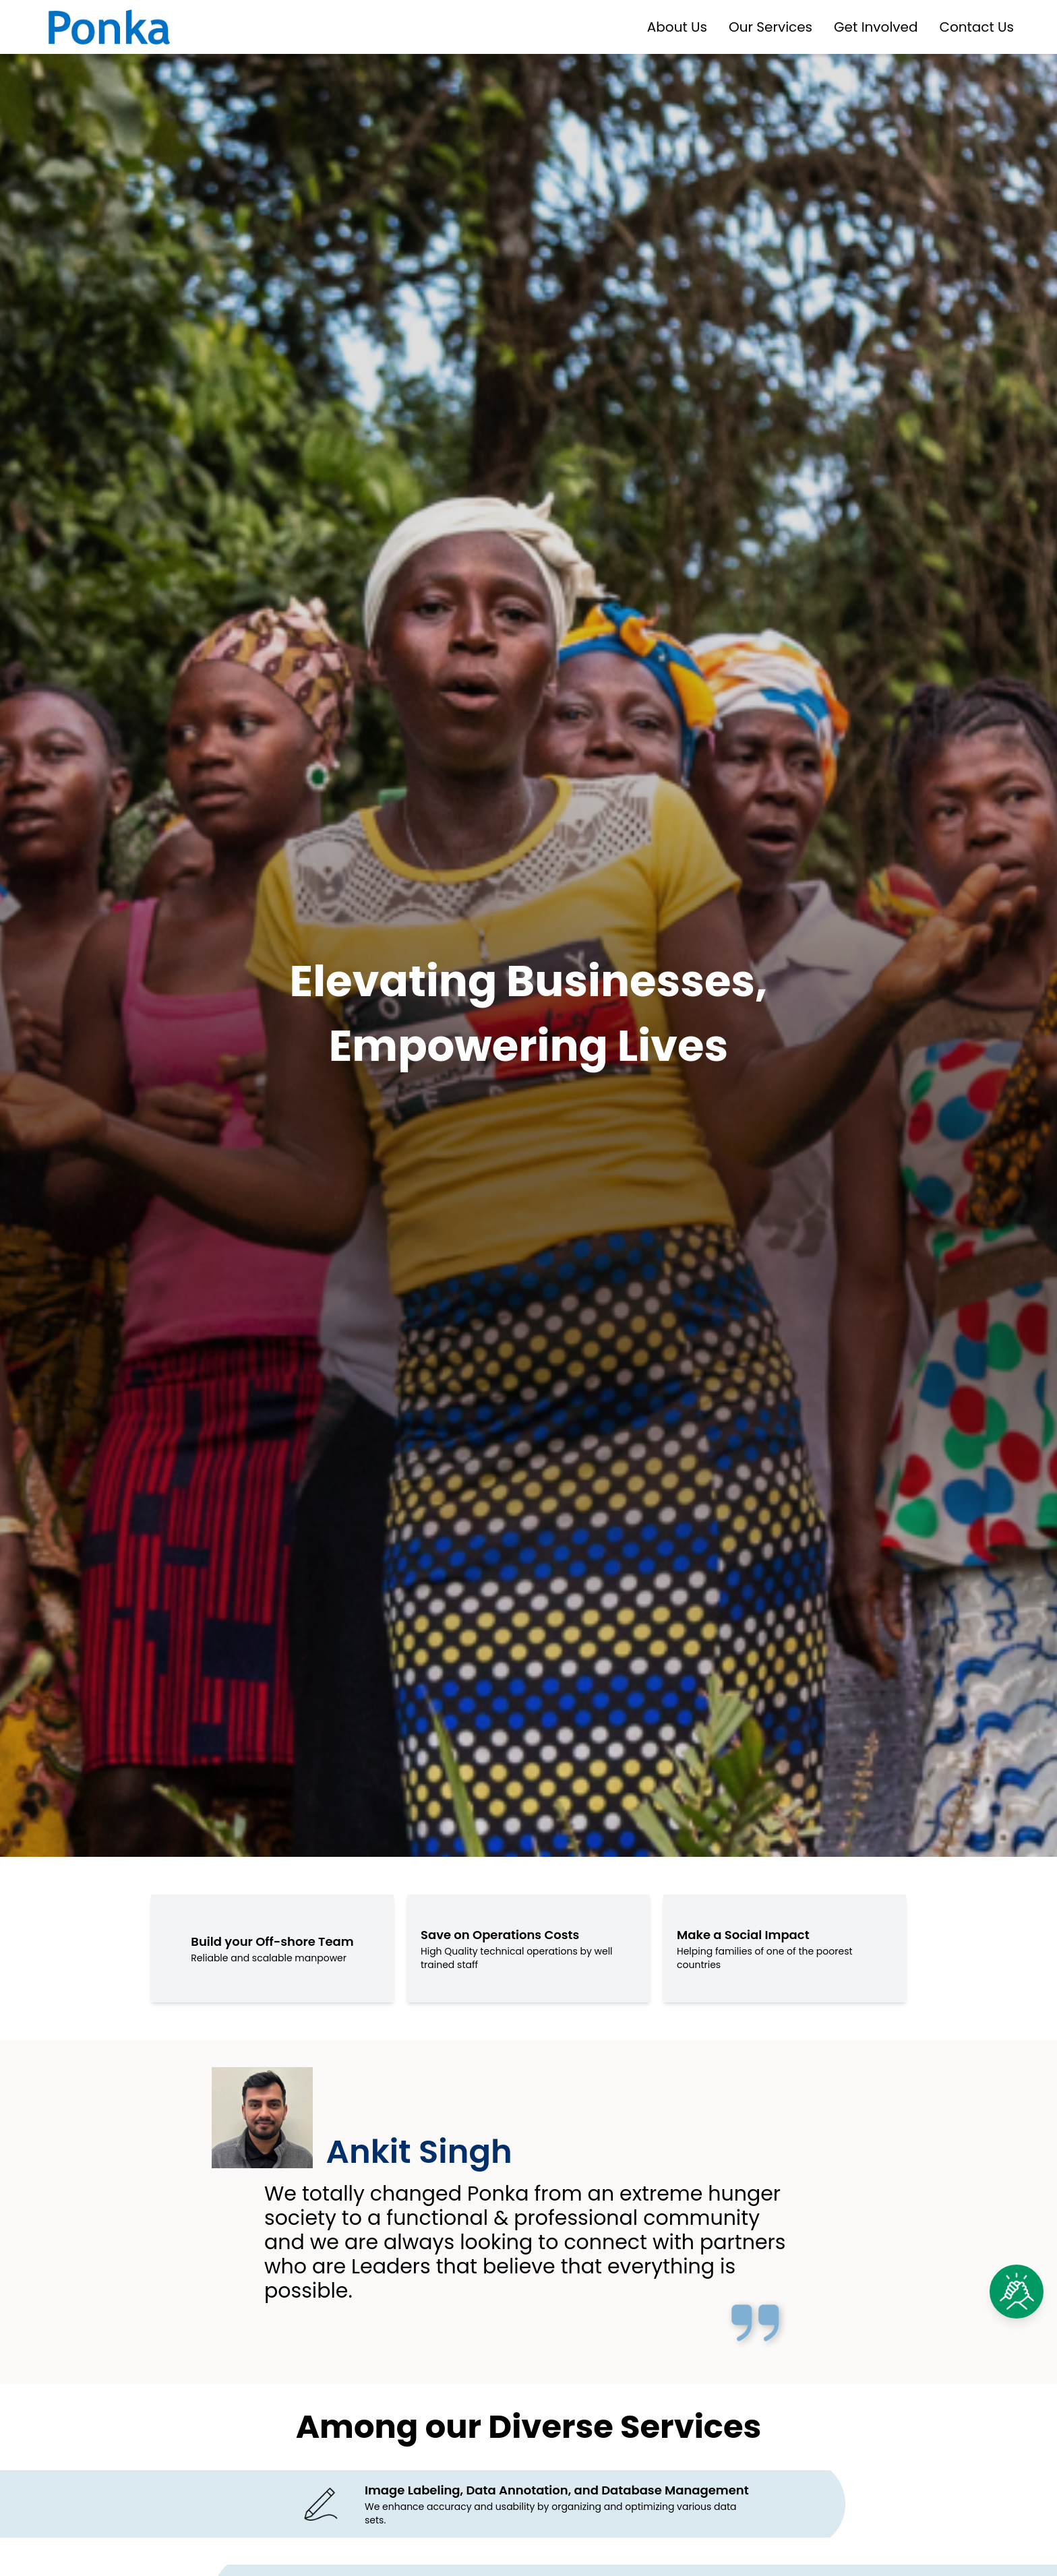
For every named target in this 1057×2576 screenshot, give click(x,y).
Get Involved (875, 27)
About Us (677, 27)
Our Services (770, 27)
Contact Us (976, 27)
